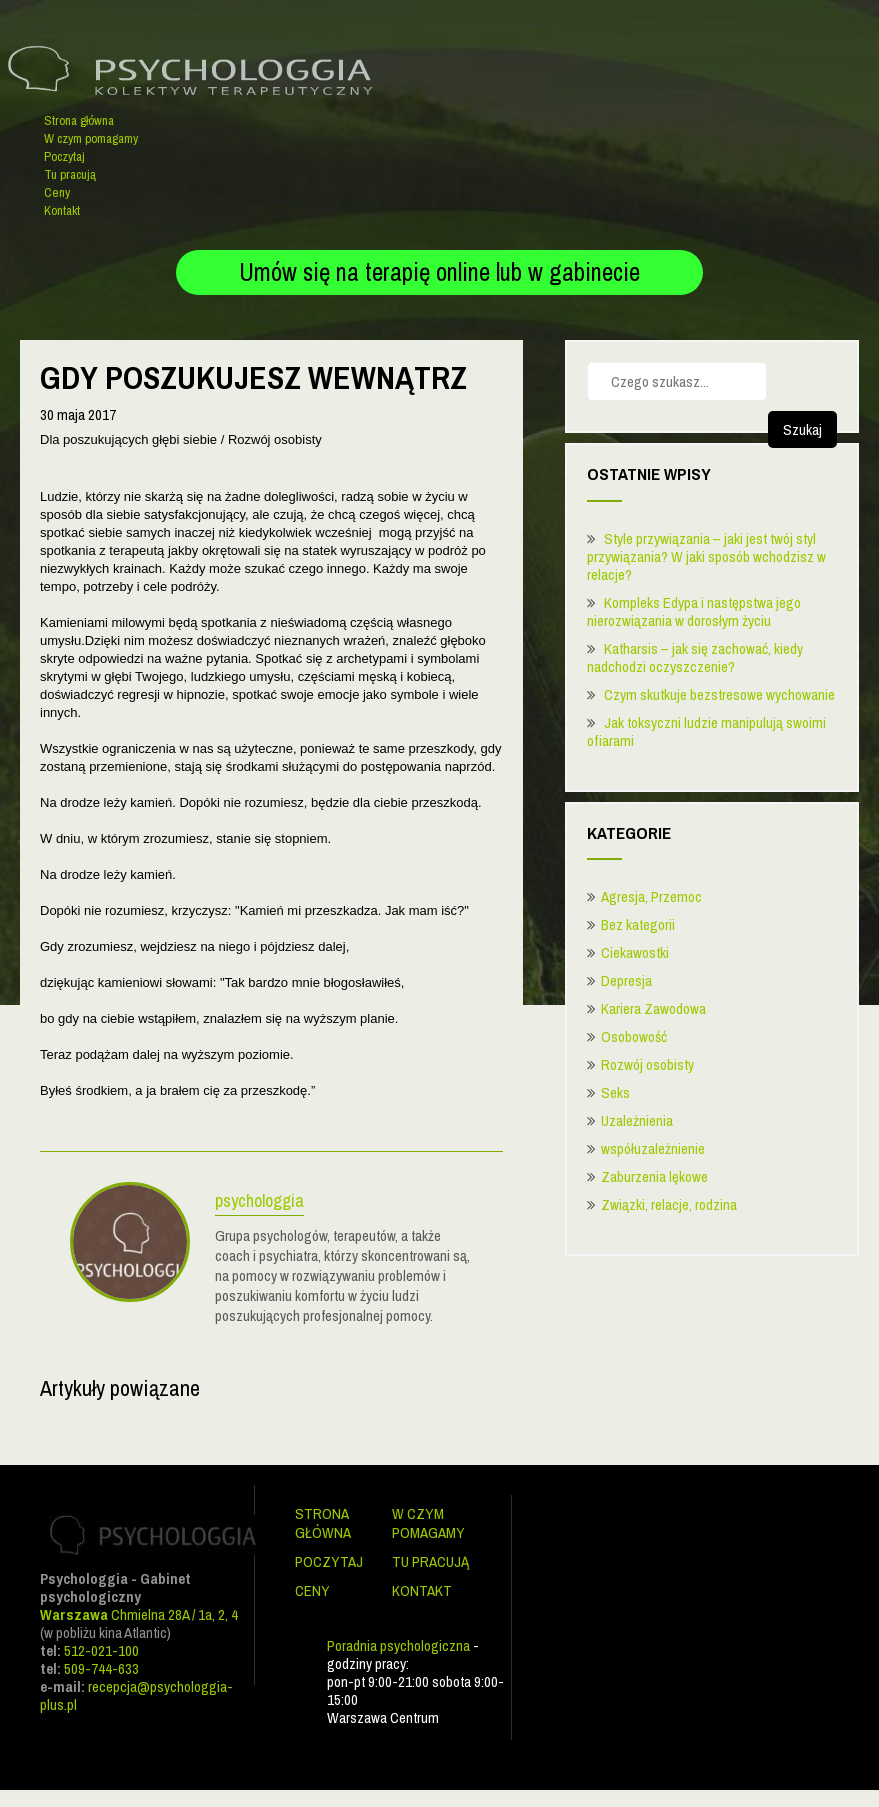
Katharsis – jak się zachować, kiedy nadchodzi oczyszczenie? (695, 657)
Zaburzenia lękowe (654, 1176)
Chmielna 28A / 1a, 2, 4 (139, 1614)
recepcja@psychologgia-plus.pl (136, 1695)
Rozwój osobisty (647, 1064)
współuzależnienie (653, 1148)
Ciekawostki (635, 952)
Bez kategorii (638, 924)
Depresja (626, 980)
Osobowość (634, 1036)
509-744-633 (101, 1668)
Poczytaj (64, 156)
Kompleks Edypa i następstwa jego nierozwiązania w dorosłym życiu (694, 611)
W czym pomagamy (91, 138)
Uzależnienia (637, 1120)
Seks (615, 1092)
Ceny (57, 192)
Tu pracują (70, 174)
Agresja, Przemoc (651, 896)
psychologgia (259, 1202)
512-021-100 (101, 1650)
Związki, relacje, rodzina (669, 1204)
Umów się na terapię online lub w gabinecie (439, 272)
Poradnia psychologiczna (398, 1645)
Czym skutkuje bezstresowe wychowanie (719, 694)
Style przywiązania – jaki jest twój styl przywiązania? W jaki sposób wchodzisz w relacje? (706, 556)
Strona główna (79, 120)
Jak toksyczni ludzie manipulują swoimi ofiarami (706, 731)
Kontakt (62, 210)
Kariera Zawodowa (653, 1008)
